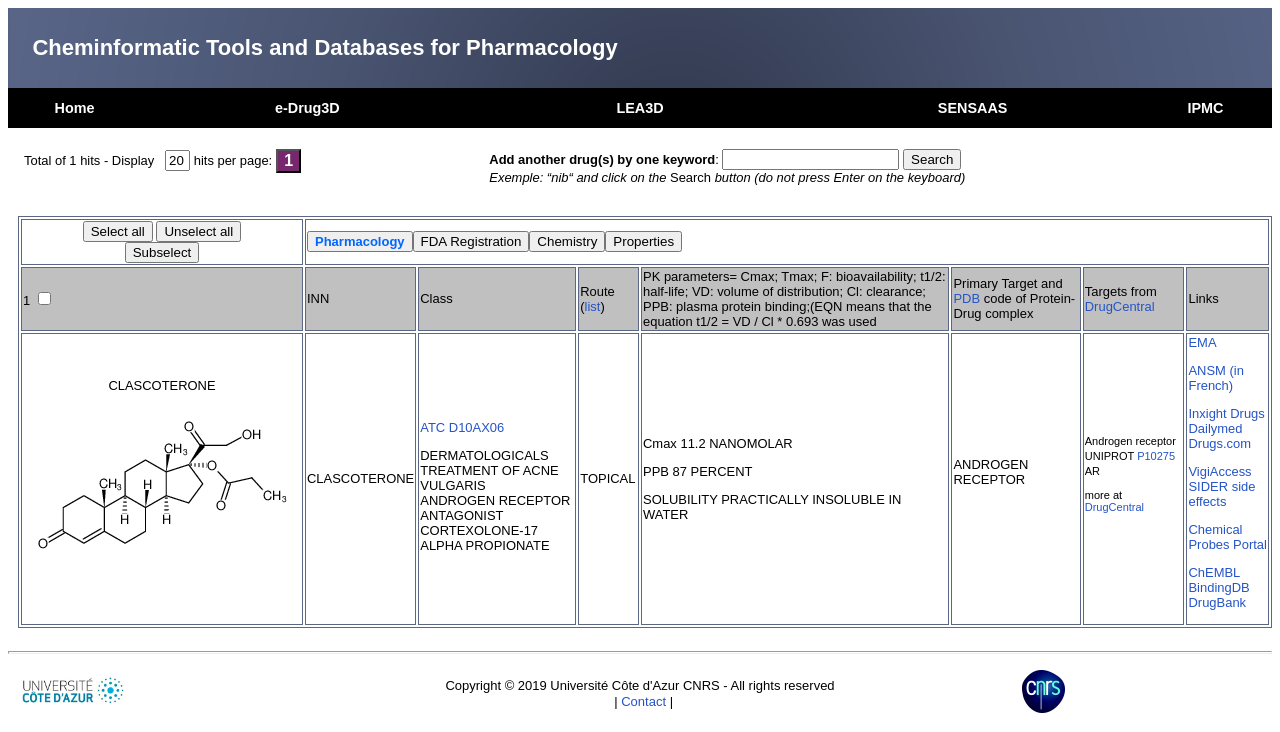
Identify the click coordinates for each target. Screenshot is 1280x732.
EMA (1202, 342)
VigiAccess (1219, 471)
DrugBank (1217, 602)
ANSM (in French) (1215, 378)
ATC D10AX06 (462, 427)
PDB (966, 298)
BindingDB (1218, 587)
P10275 (1156, 456)
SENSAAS (973, 108)
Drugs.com (1219, 443)
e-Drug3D (307, 108)
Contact (643, 701)
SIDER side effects (1221, 494)
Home (75, 108)
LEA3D (639, 108)
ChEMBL (1214, 572)
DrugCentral (1120, 306)
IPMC (1205, 108)
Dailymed (1215, 428)
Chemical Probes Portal (1227, 537)
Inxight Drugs (1226, 413)
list (593, 306)
